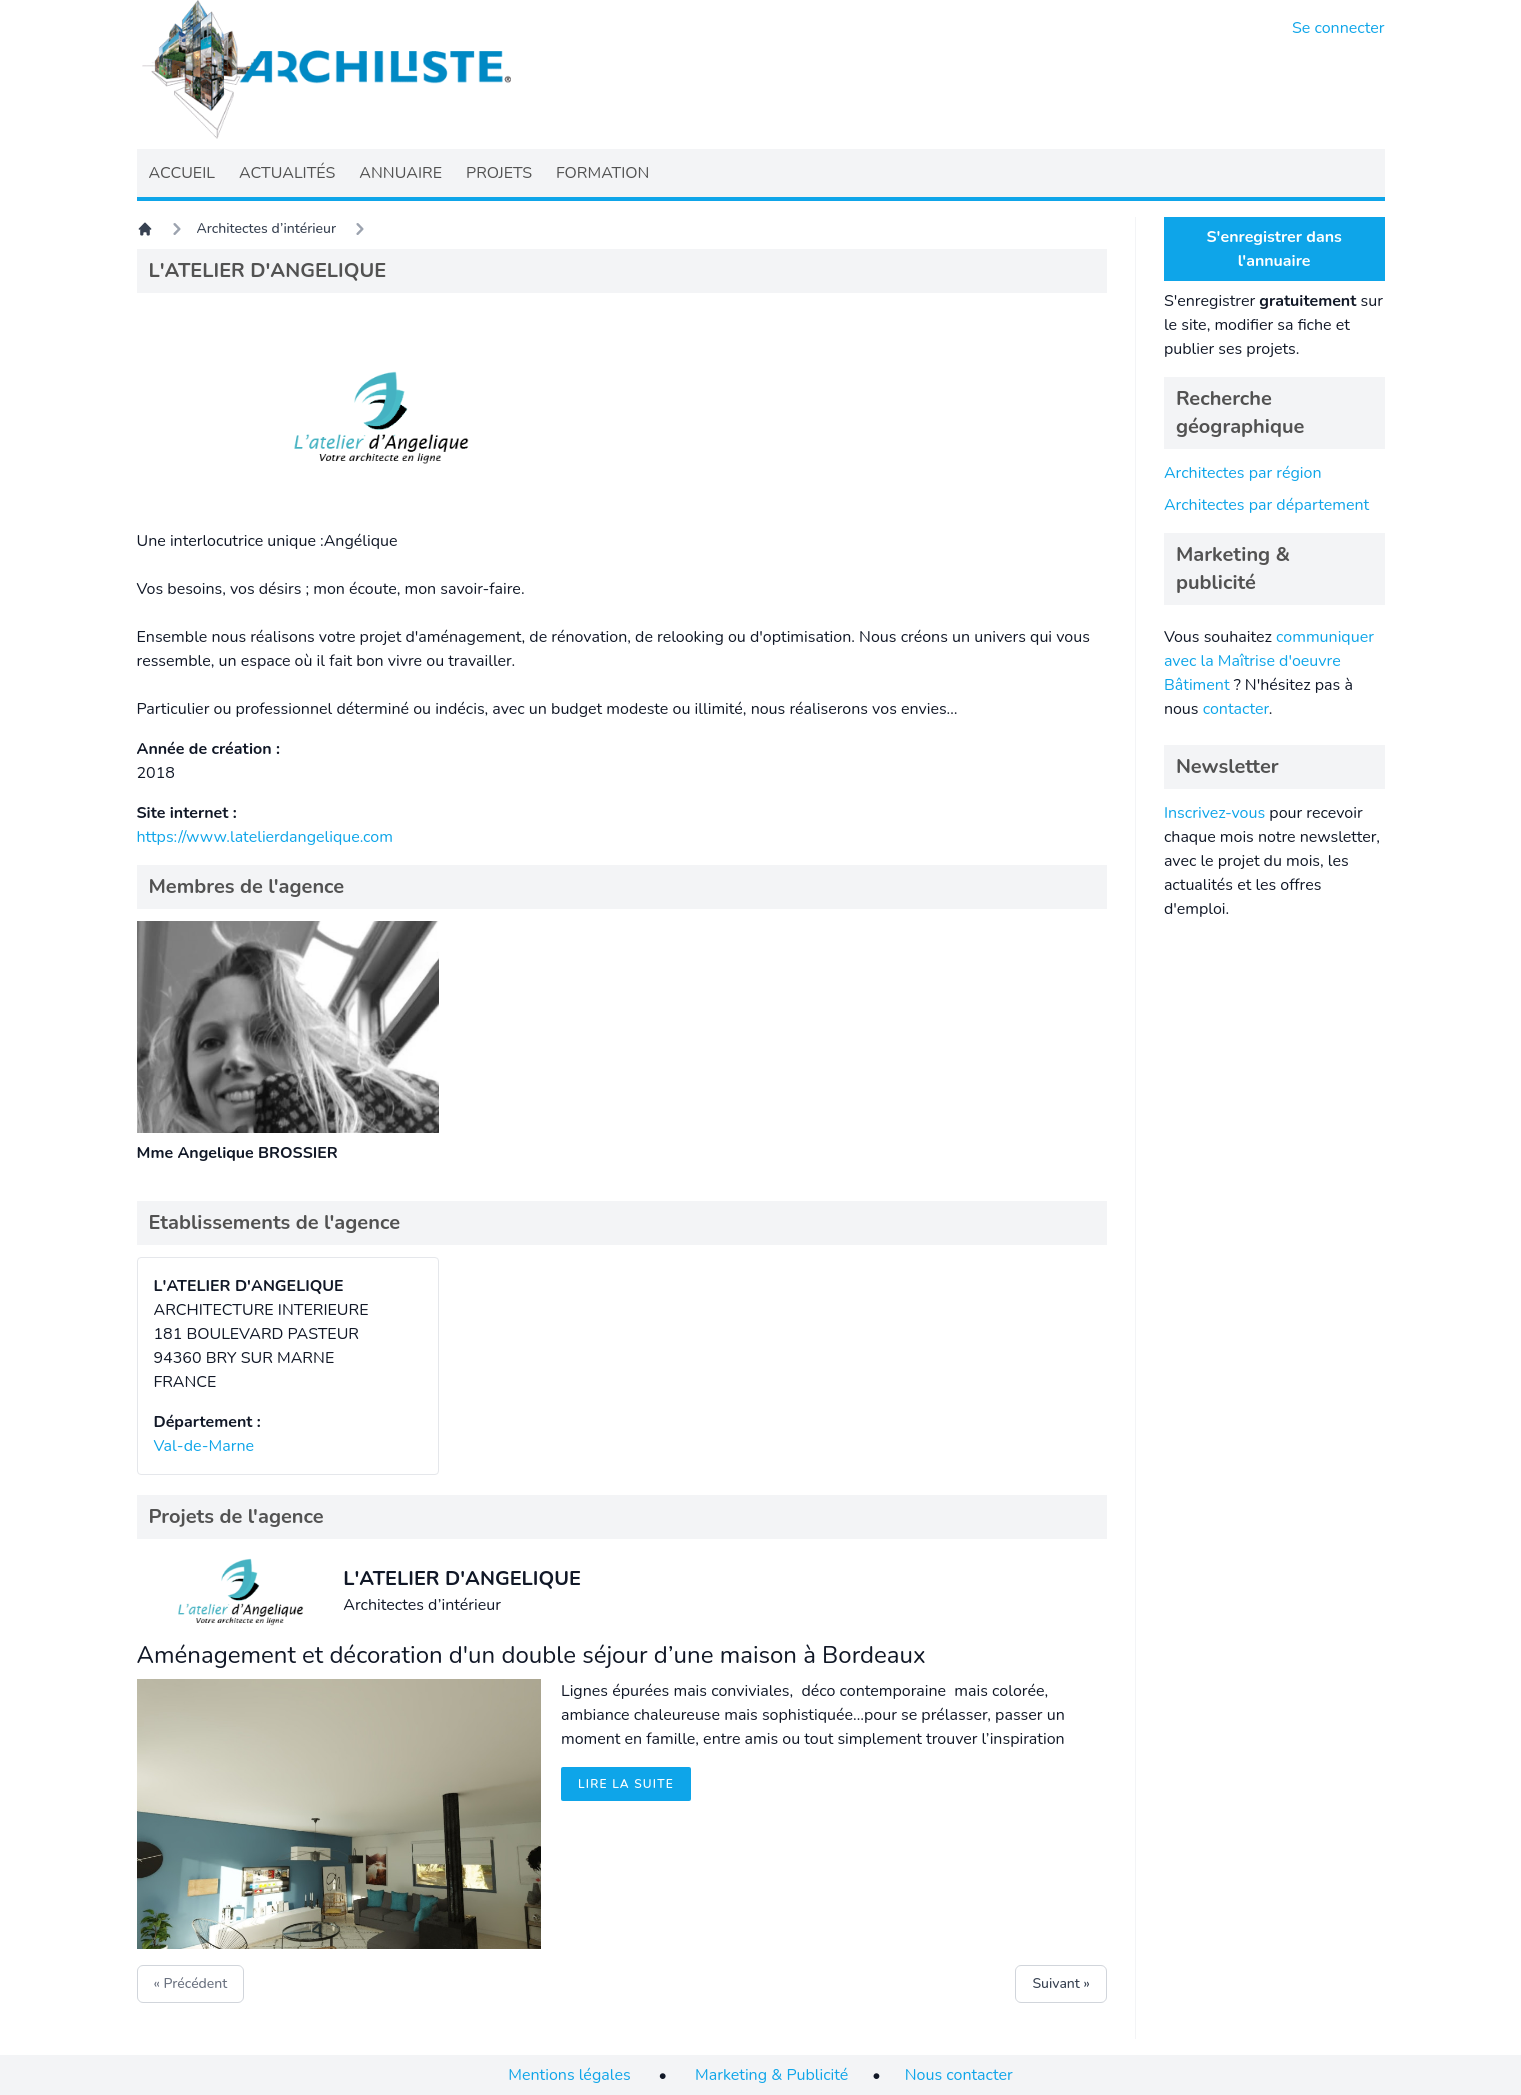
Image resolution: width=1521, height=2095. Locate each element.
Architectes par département (1266, 505)
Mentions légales (569, 2075)
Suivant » (1060, 1983)
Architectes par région (1243, 473)
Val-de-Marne (204, 1446)
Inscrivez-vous (1214, 813)
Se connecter (1338, 28)
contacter (1236, 709)
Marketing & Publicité (771, 2075)
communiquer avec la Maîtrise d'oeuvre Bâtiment (1269, 661)
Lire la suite (626, 1784)
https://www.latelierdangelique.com (265, 837)
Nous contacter (959, 2075)
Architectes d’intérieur (267, 228)
